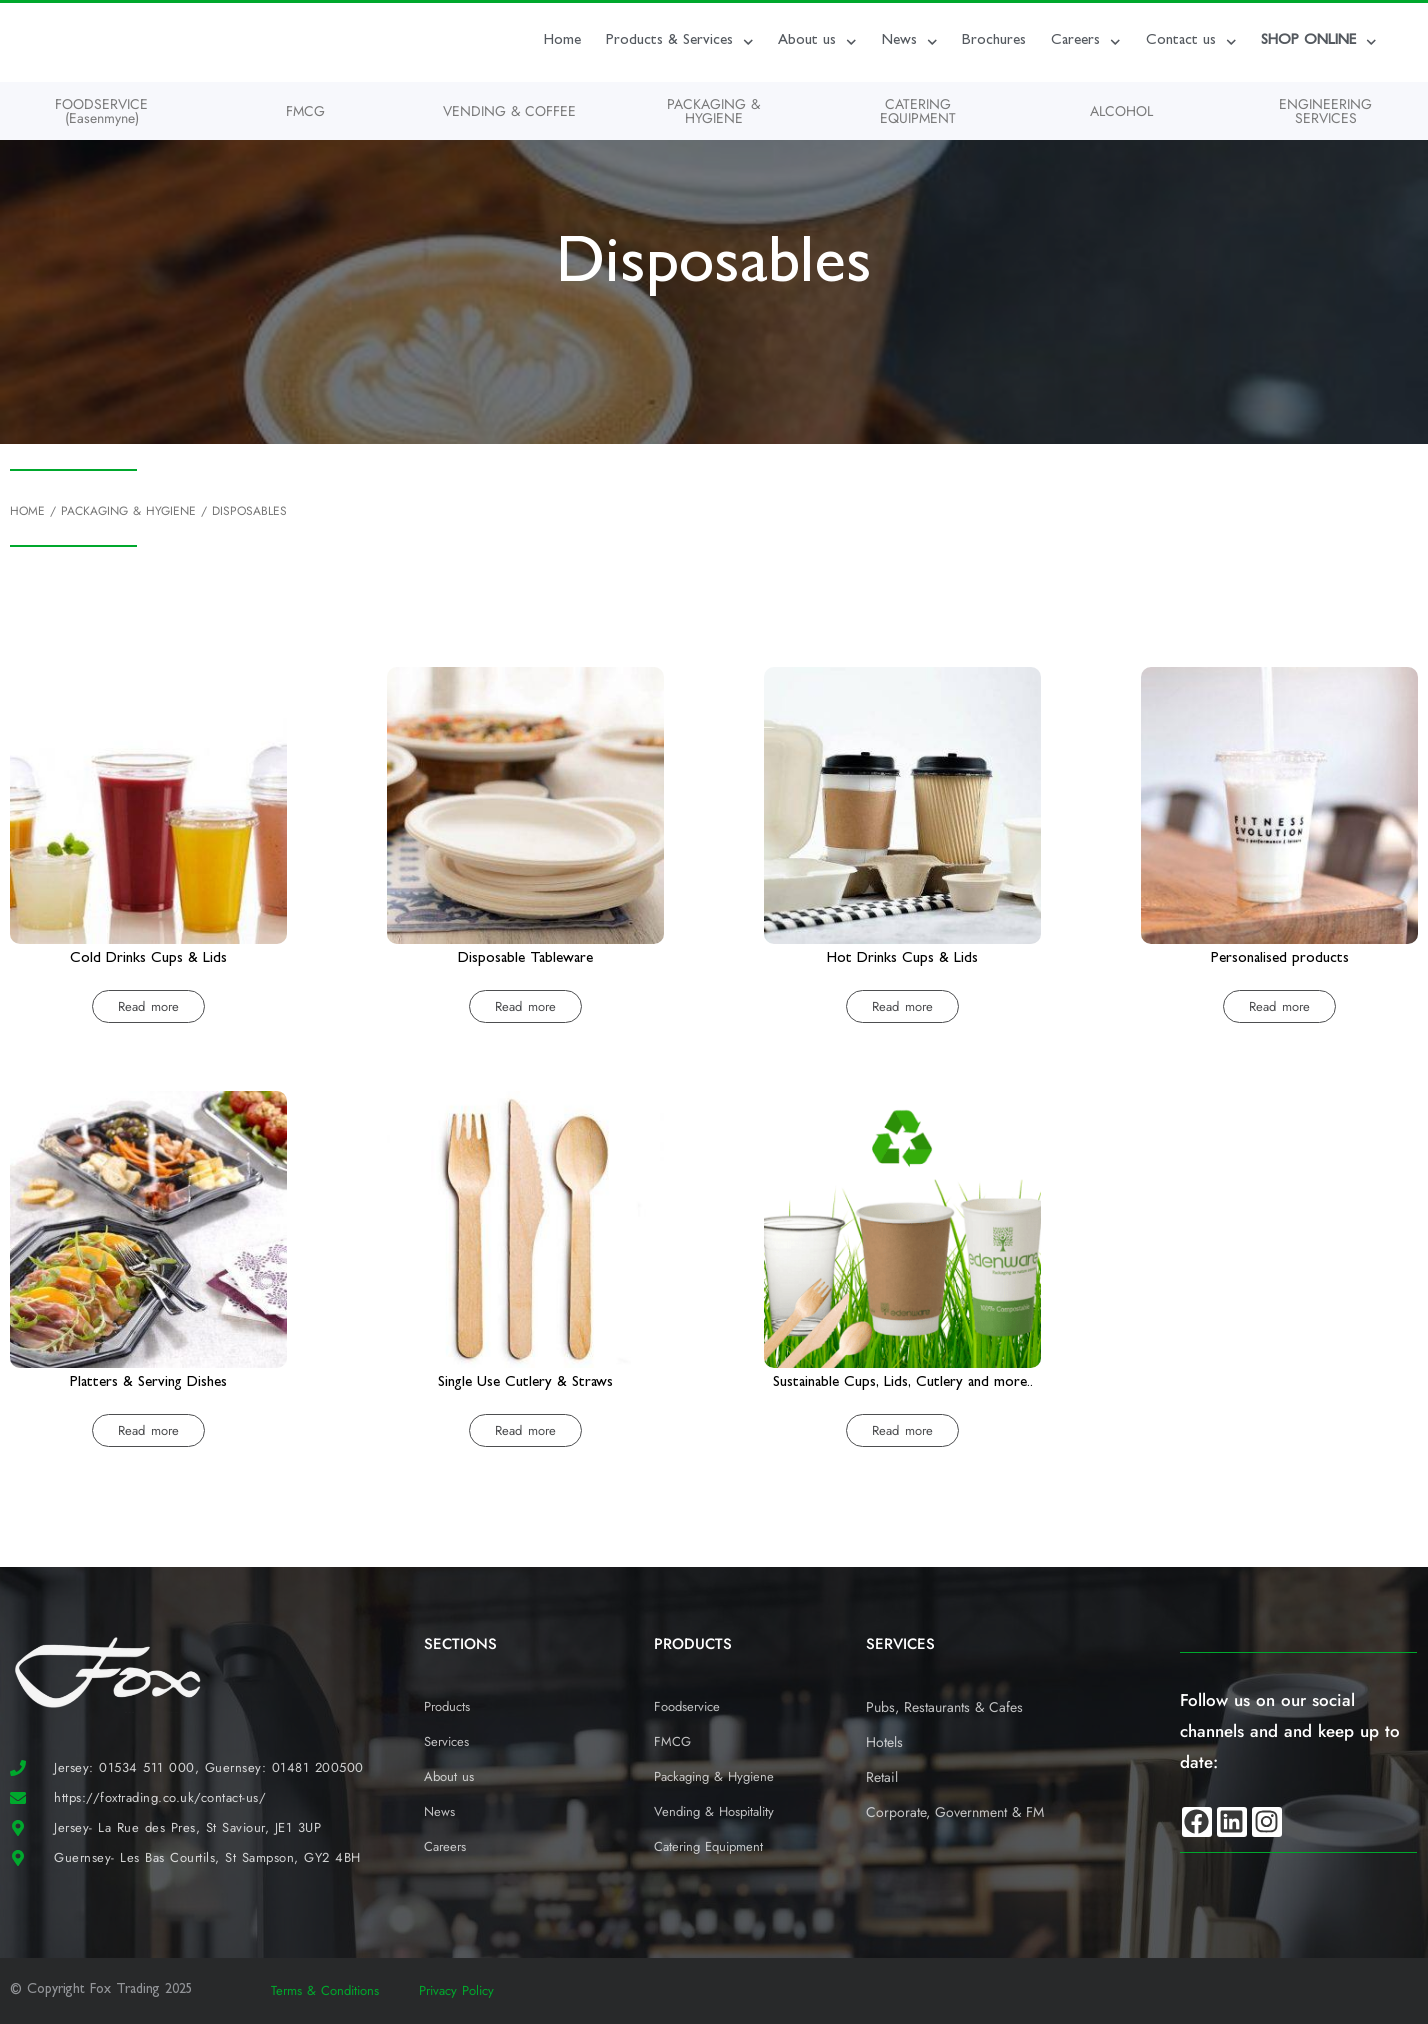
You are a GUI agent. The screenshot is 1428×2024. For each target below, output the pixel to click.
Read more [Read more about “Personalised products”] (1279, 1006)
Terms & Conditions (325, 1990)
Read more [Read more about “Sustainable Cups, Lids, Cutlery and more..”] (902, 1430)
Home (562, 41)
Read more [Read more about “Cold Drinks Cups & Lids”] (148, 1006)
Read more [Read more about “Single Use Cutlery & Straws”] (525, 1430)
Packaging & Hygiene (128, 511)
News (910, 42)
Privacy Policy (456, 1990)
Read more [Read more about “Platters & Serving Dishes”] (148, 1430)
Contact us (1191, 42)
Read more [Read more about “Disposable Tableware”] (525, 1006)
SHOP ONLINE (1319, 42)
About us (817, 42)
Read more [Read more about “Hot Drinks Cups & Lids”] (902, 1006)
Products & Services (680, 42)
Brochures (994, 41)
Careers (1086, 42)
